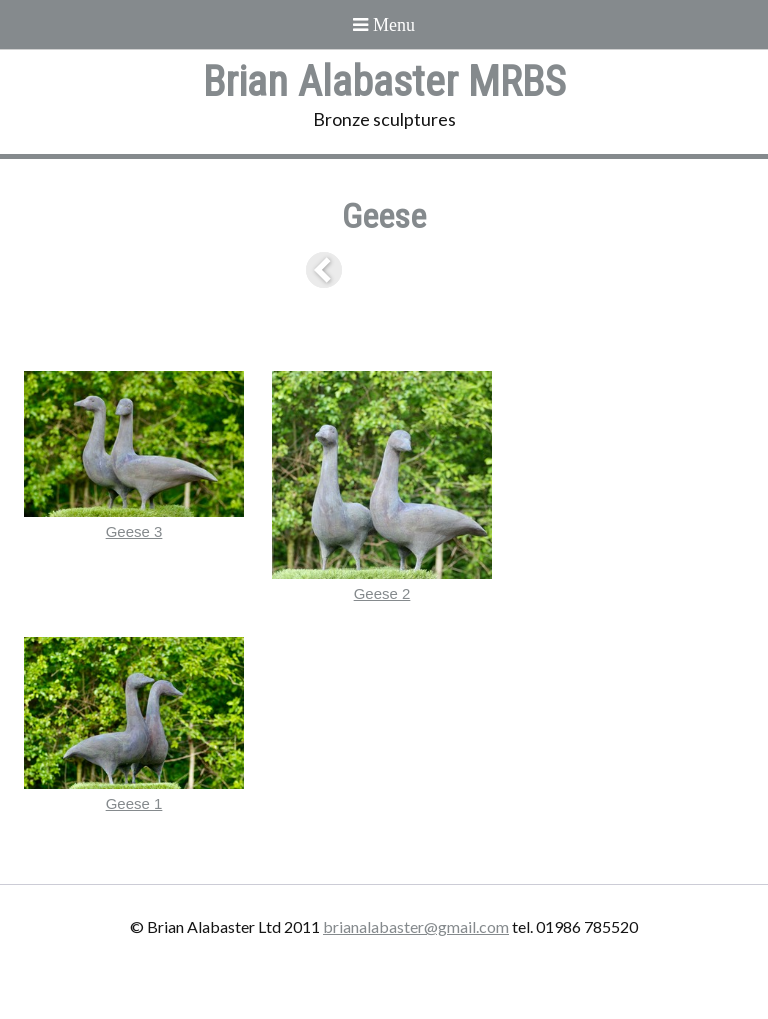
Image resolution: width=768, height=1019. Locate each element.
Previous (328, 270)
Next (440, 270)
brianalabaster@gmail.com (416, 926)
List (384, 270)
